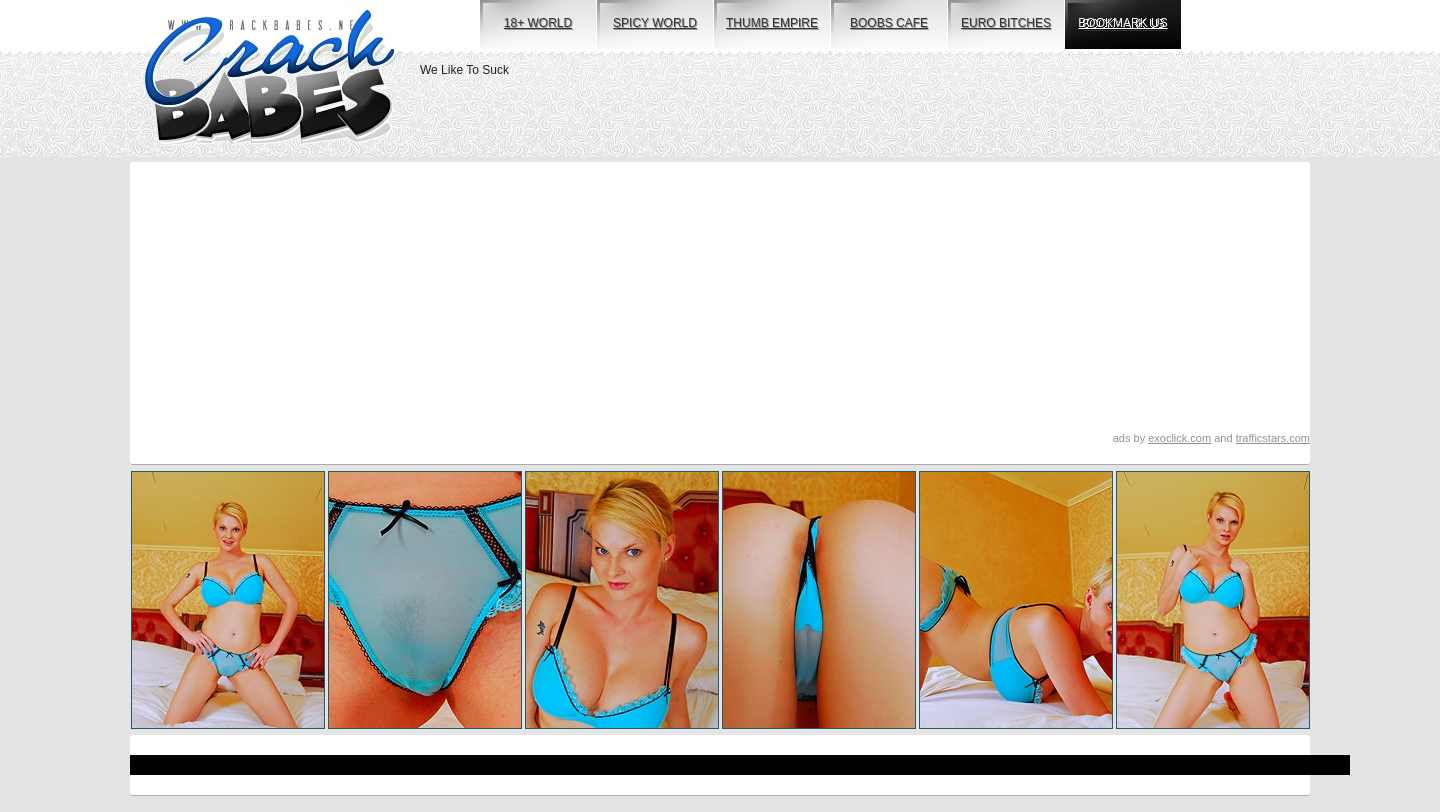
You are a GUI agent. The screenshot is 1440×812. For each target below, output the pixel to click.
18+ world (538, 23)
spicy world (655, 23)
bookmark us (1122, 23)
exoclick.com (1179, 438)
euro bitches (1006, 23)
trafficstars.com (1273, 438)
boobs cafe (889, 23)
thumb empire (772, 23)
